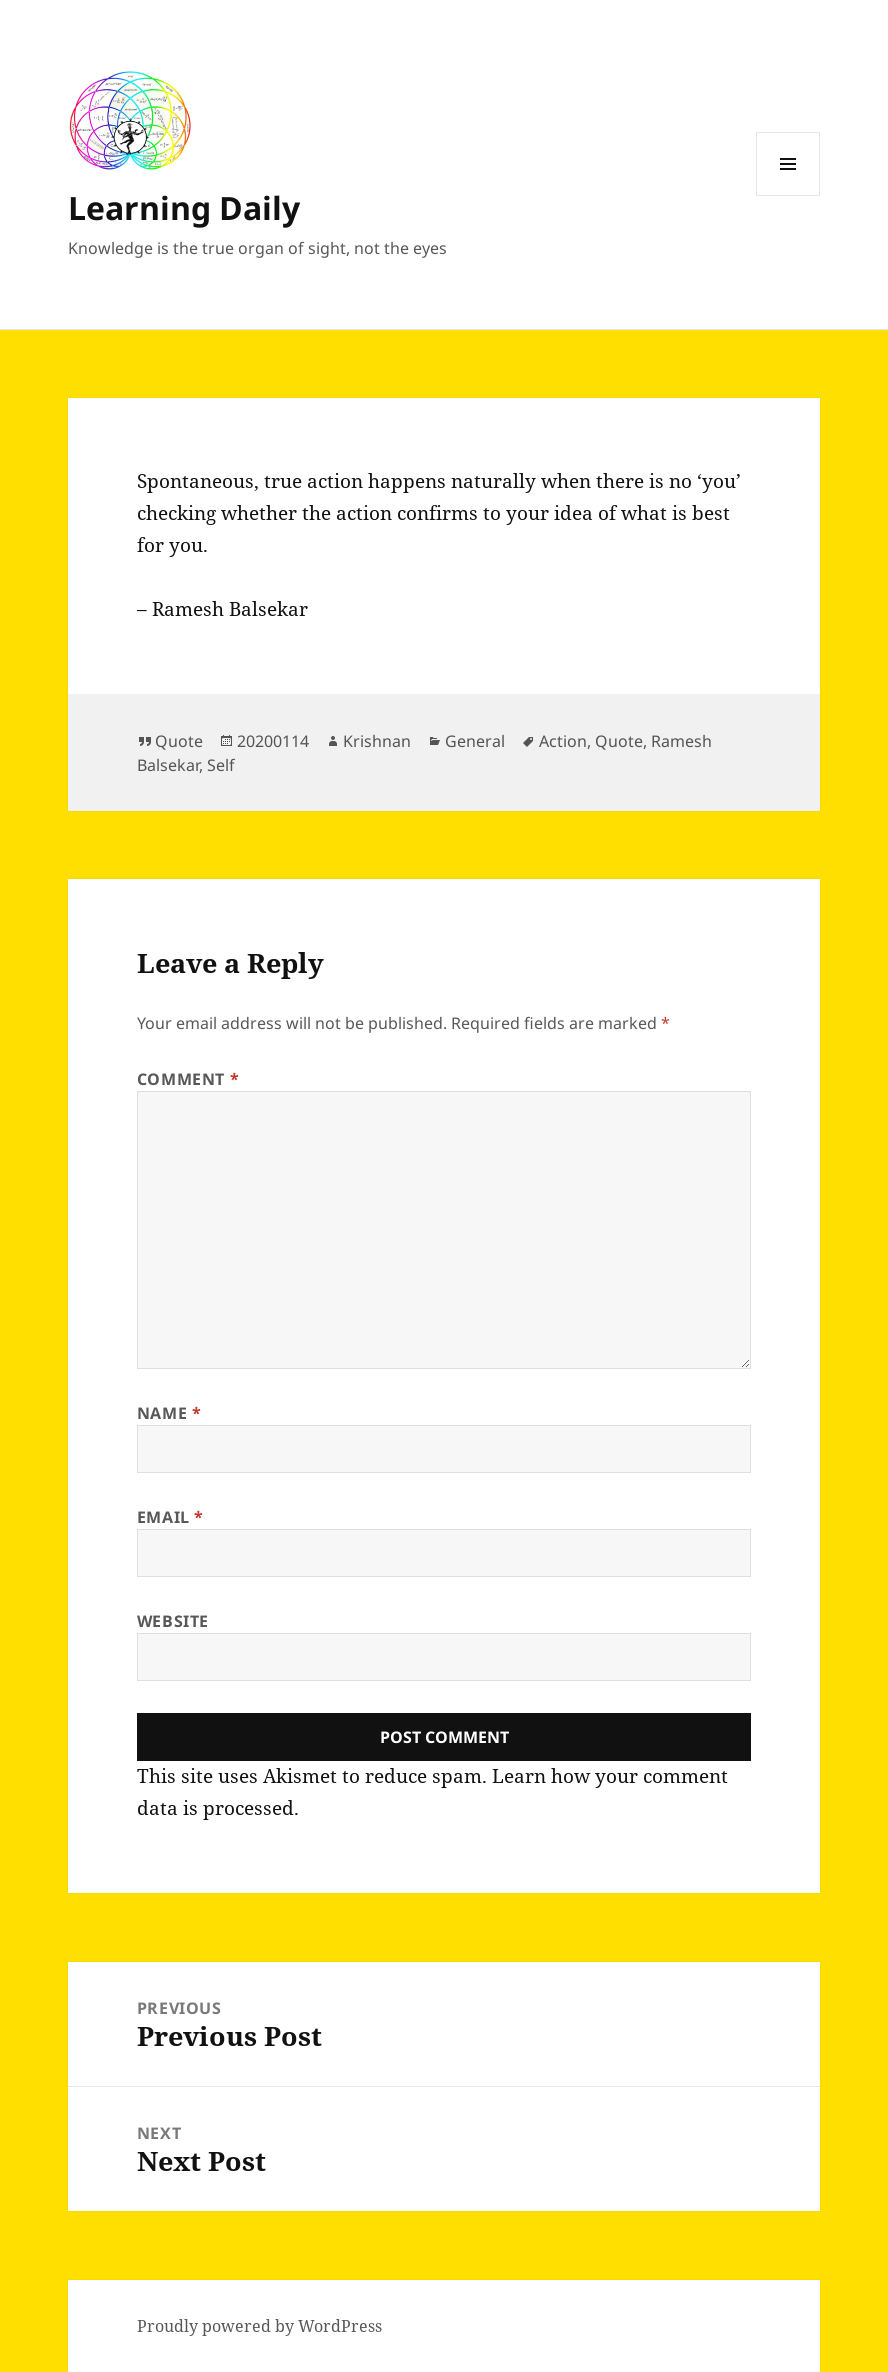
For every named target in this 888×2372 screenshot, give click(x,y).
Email (170, 1517)
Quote (179, 741)
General (475, 741)
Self (221, 765)
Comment (188, 1079)
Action (563, 741)
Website (173, 1621)
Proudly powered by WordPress (259, 2326)
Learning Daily (184, 207)
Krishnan (377, 741)
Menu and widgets (788, 195)
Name (169, 1413)
